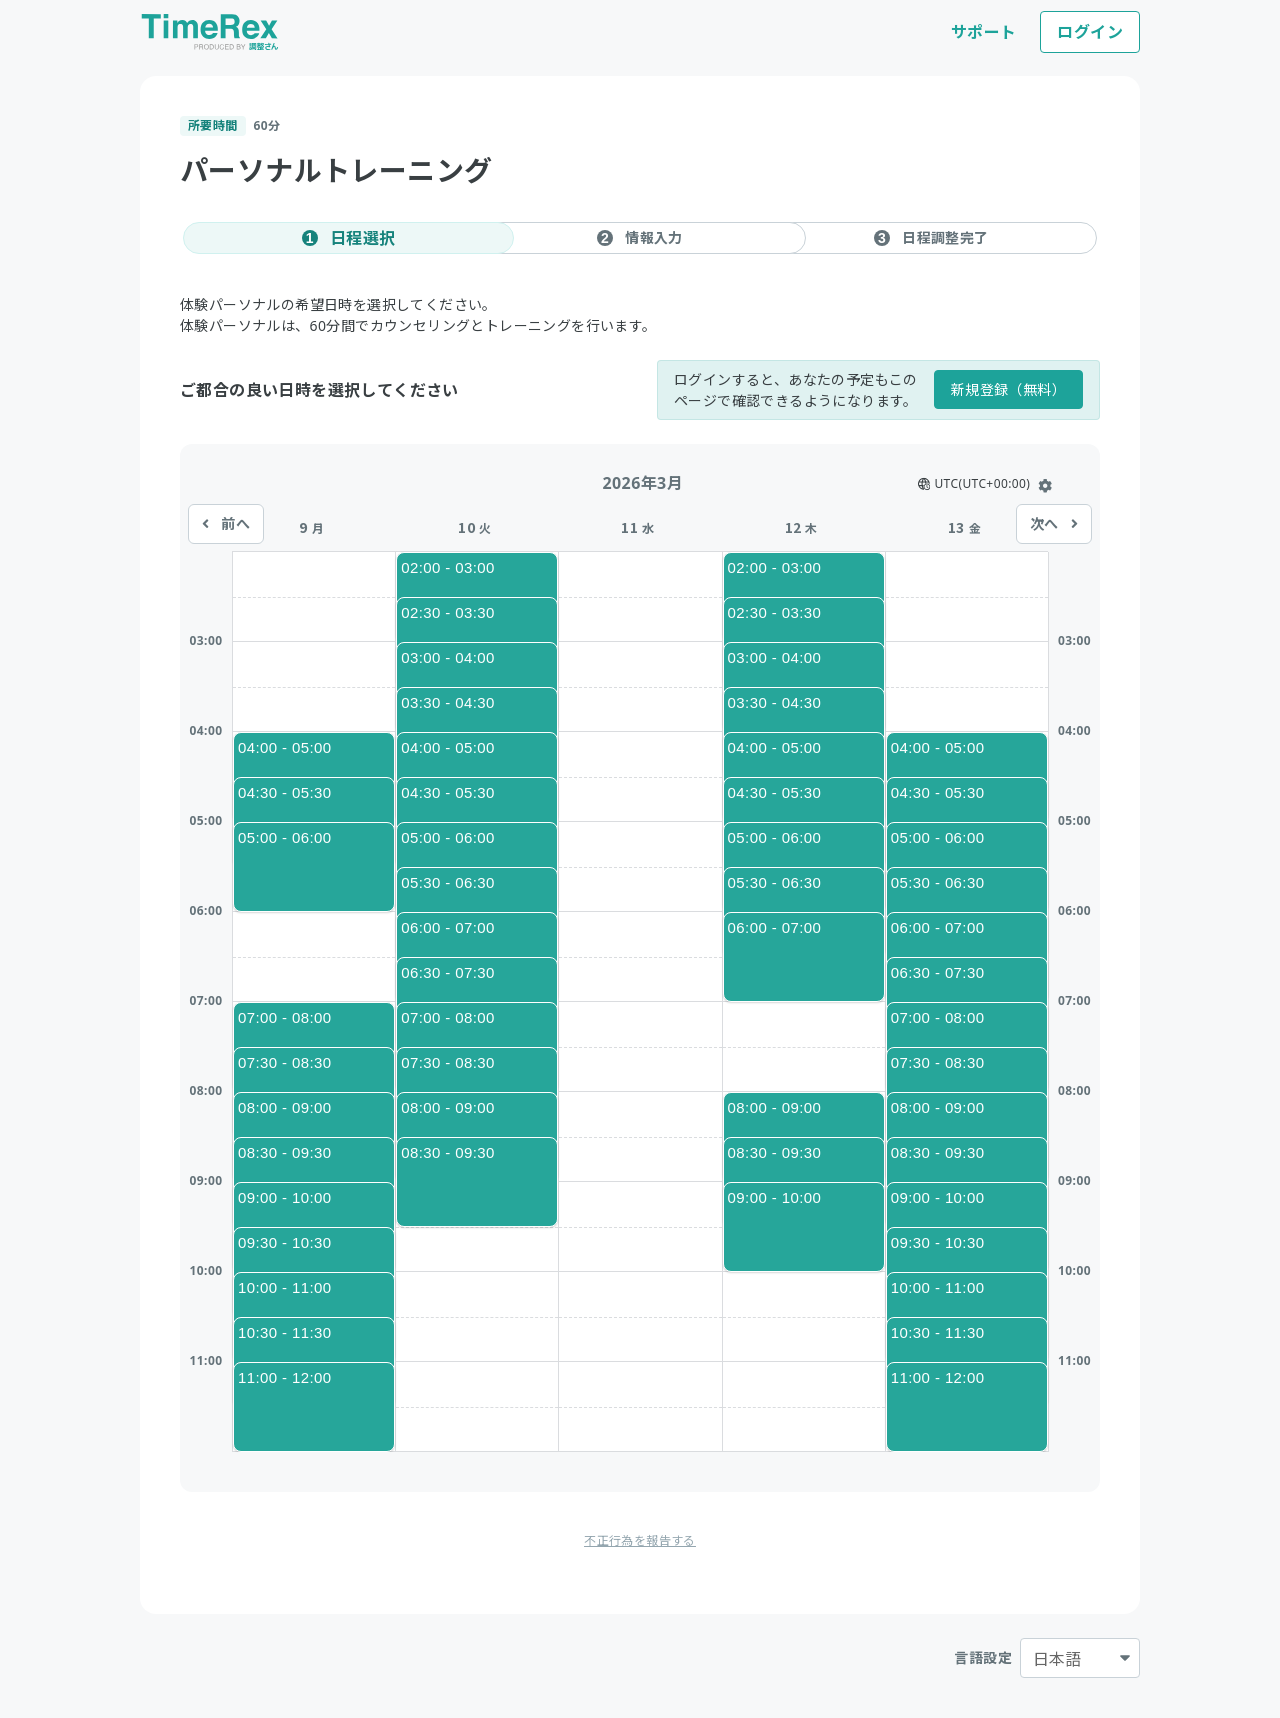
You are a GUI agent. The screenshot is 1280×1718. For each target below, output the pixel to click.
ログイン (1090, 32)
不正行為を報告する (640, 1540)
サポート (984, 32)
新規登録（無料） (1008, 389)
